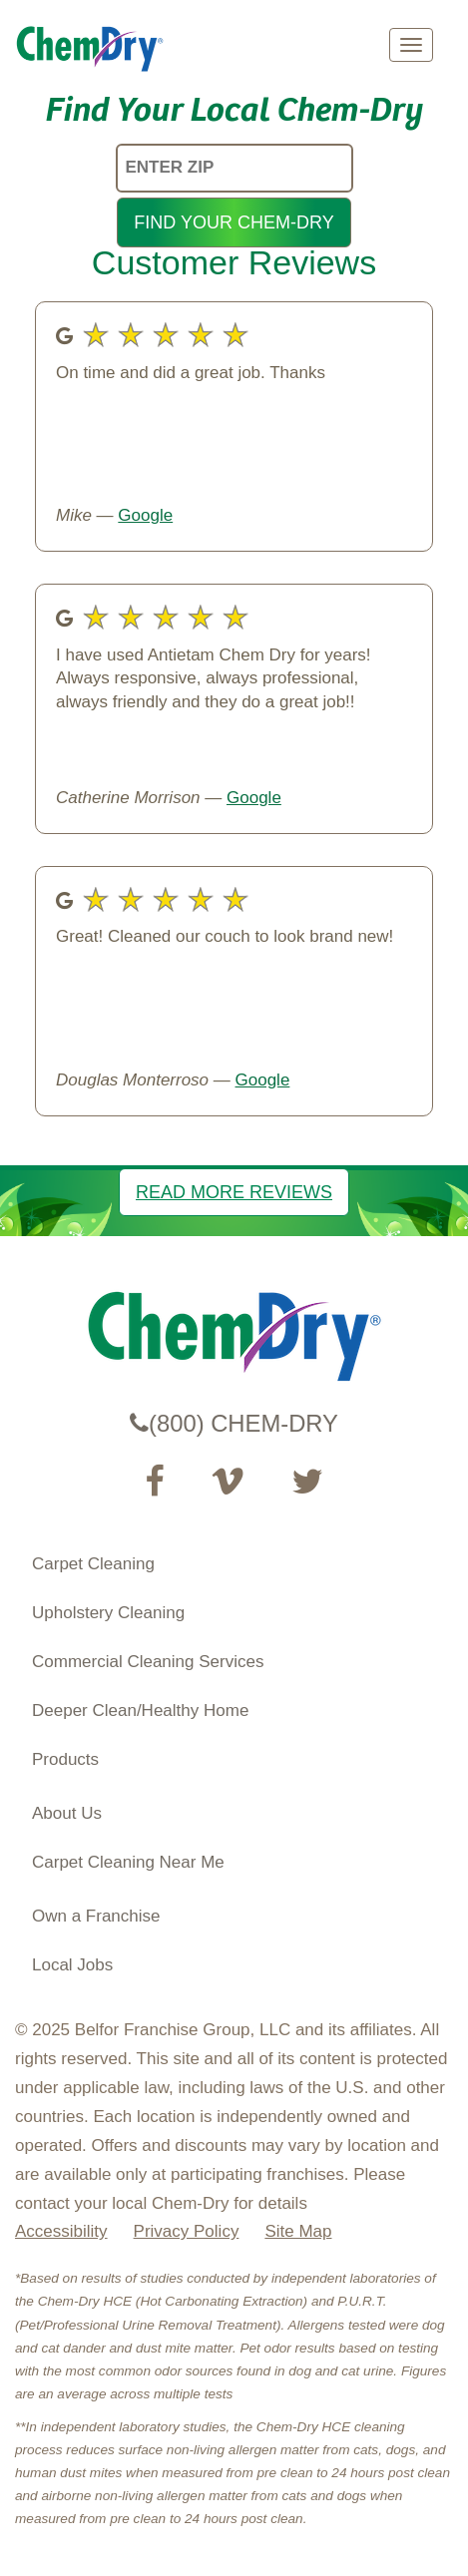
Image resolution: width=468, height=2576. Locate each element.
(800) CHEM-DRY (234, 1423)
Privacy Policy (186, 2231)
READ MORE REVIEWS (234, 1192)
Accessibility (61, 2231)
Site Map (297, 2231)
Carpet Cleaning (93, 1563)
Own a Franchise (96, 1916)
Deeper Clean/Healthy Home (140, 1710)
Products (65, 1759)
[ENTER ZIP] (234, 168)
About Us (67, 1813)
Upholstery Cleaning (108, 1612)
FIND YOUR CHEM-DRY (233, 222)
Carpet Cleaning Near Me (128, 1862)
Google (145, 515)
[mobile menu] (411, 45)
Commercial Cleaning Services (147, 1661)
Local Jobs (72, 1964)
